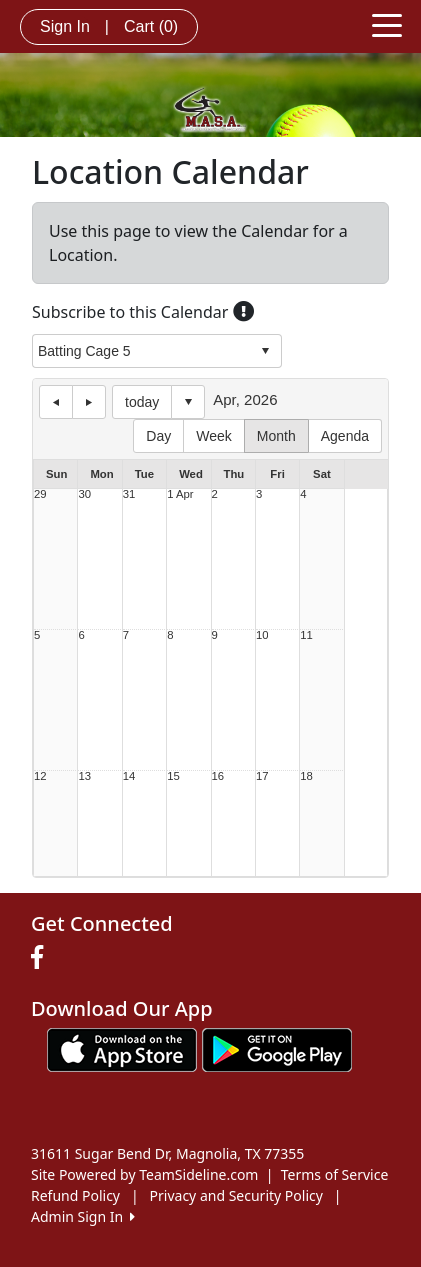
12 (40, 776)
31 (129, 494)
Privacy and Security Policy (236, 1195)
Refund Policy (75, 1195)
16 (218, 776)
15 (173, 776)
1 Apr (180, 494)
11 (306, 635)
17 (262, 776)
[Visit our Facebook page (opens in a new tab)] (42, 958)
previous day (56, 402)
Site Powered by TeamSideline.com (144, 1174)
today (142, 402)
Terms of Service (335, 1174)
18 (306, 776)
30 (84, 494)
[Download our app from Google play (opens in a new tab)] (277, 1047)
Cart (151, 26)
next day (89, 402)
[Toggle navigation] (387, 24)
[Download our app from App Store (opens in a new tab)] (122, 1047)
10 (262, 635)
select (265, 351)
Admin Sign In (83, 1216)
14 (129, 776)
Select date (188, 402)
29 (40, 494)
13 (84, 776)
